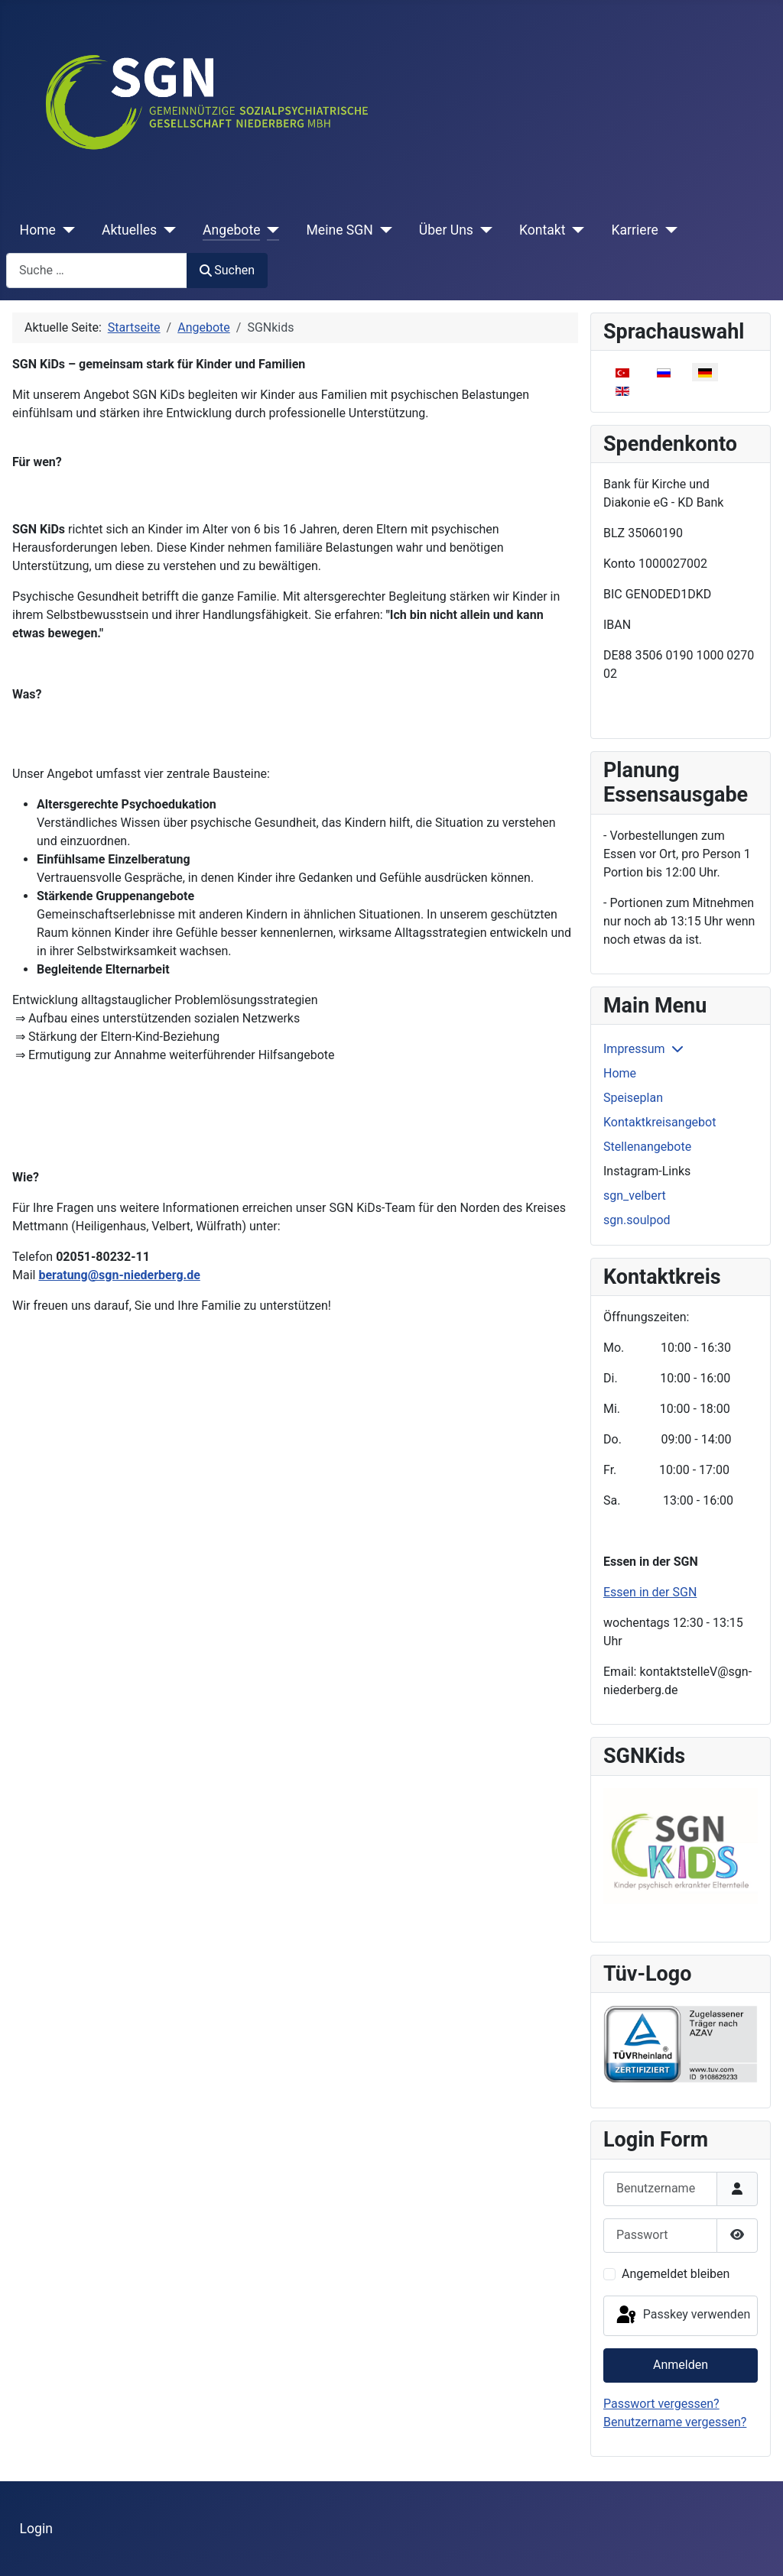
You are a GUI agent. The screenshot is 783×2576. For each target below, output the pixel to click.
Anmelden (680, 2364)
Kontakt (542, 230)
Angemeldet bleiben (675, 2274)
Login (36, 2528)
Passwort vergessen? (661, 2403)
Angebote (231, 230)
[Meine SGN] (382, 230)
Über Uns (446, 230)
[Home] (65, 230)
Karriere (634, 230)
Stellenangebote (647, 1146)
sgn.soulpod (637, 1220)
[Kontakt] (575, 230)
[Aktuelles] (166, 230)
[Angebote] (269, 230)
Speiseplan (633, 1097)
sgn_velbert (634, 1195)
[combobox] (96, 270)
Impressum (634, 1049)
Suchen (227, 270)
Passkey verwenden (682, 2315)
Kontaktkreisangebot (659, 1122)
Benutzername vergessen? (674, 2422)
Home (38, 230)
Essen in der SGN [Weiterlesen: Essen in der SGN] (650, 1592)
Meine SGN (339, 230)
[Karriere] (667, 230)
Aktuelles (129, 230)
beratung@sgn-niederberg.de (119, 1275)
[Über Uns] (482, 230)
